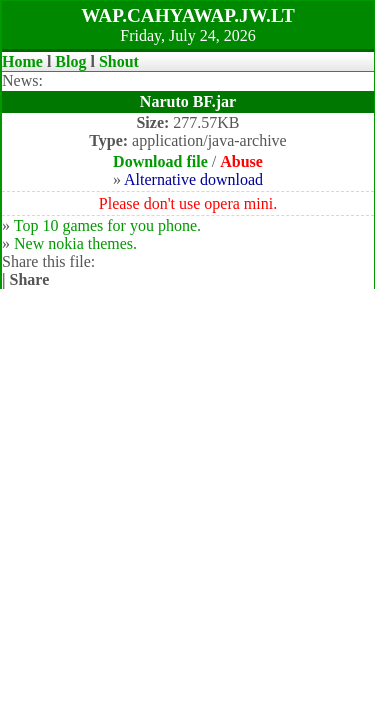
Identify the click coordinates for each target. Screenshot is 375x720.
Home (22, 61)
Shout (119, 61)
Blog (70, 61)
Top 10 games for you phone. (107, 225)
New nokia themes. (75, 243)
